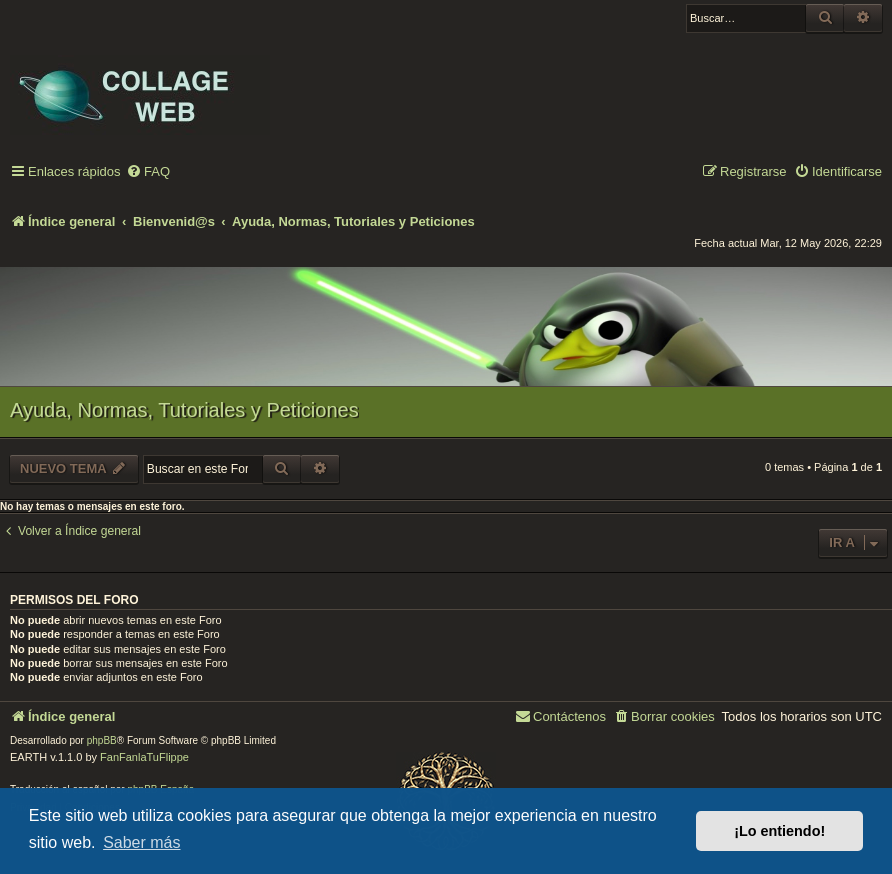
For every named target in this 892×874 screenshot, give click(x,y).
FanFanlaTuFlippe (144, 757)
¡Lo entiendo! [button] (779, 831)
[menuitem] (148, 172)
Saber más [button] (141, 842)
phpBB (102, 740)
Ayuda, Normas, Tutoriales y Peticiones (184, 410)
